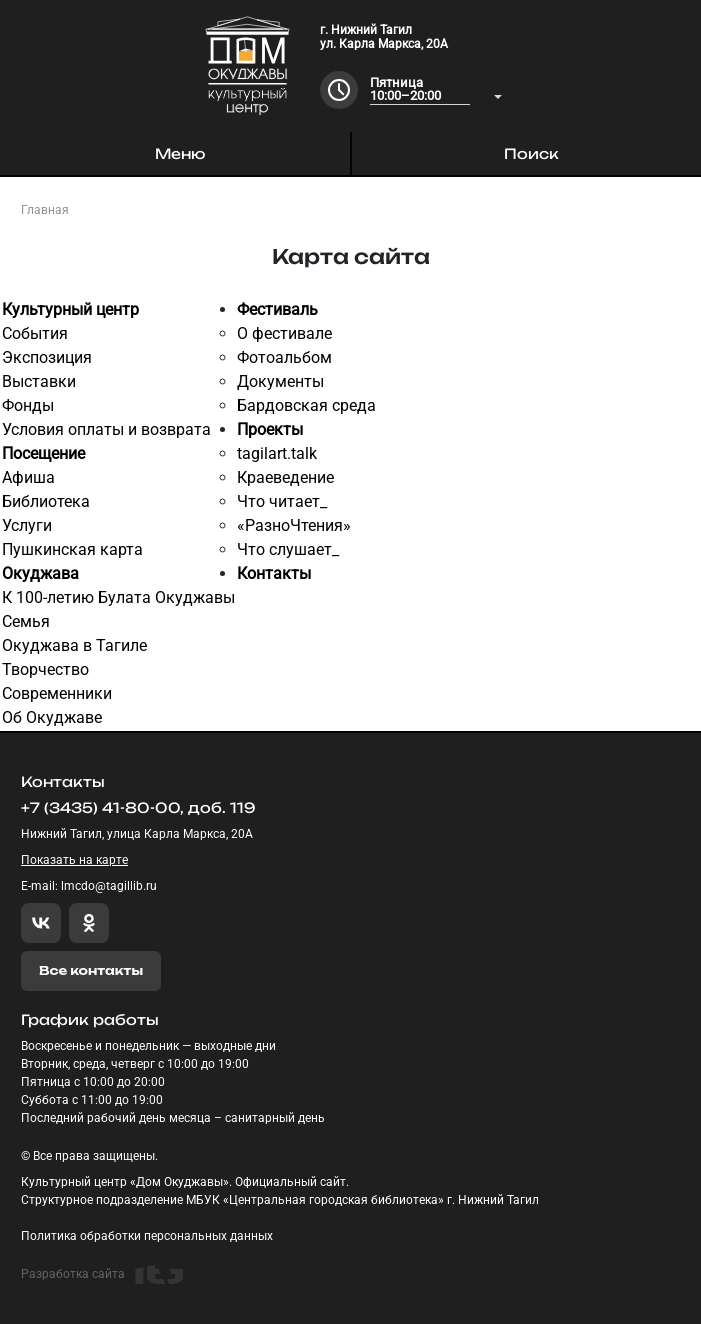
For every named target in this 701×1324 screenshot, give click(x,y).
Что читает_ (282, 501)
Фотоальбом (284, 357)
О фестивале (284, 333)
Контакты (274, 573)
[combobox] (436, 90)
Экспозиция (47, 357)
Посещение (43, 453)
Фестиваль (277, 309)
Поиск (531, 153)
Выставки (39, 381)
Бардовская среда (306, 405)
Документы (280, 381)
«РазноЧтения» (294, 525)
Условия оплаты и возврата (106, 429)
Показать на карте (74, 860)
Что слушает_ (288, 549)
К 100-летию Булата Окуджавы (118, 597)
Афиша (28, 477)
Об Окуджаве (52, 717)
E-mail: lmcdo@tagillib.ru (89, 886)
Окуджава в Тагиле (74, 645)
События (35, 333)
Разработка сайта (102, 1274)
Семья (26, 621)
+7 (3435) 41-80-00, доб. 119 (138, 807)
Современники (57, 693)
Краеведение (285, 477)
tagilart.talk (277, 453)
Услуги (27, 525)
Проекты (270, 429)
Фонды (28, 405)
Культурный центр (70, 309)
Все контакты (91, 970)
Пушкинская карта (72, 549)
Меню (180, 153)
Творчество (45, 669)
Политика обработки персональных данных (147, 1236)
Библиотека (46, 501)
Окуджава (40, 573)
